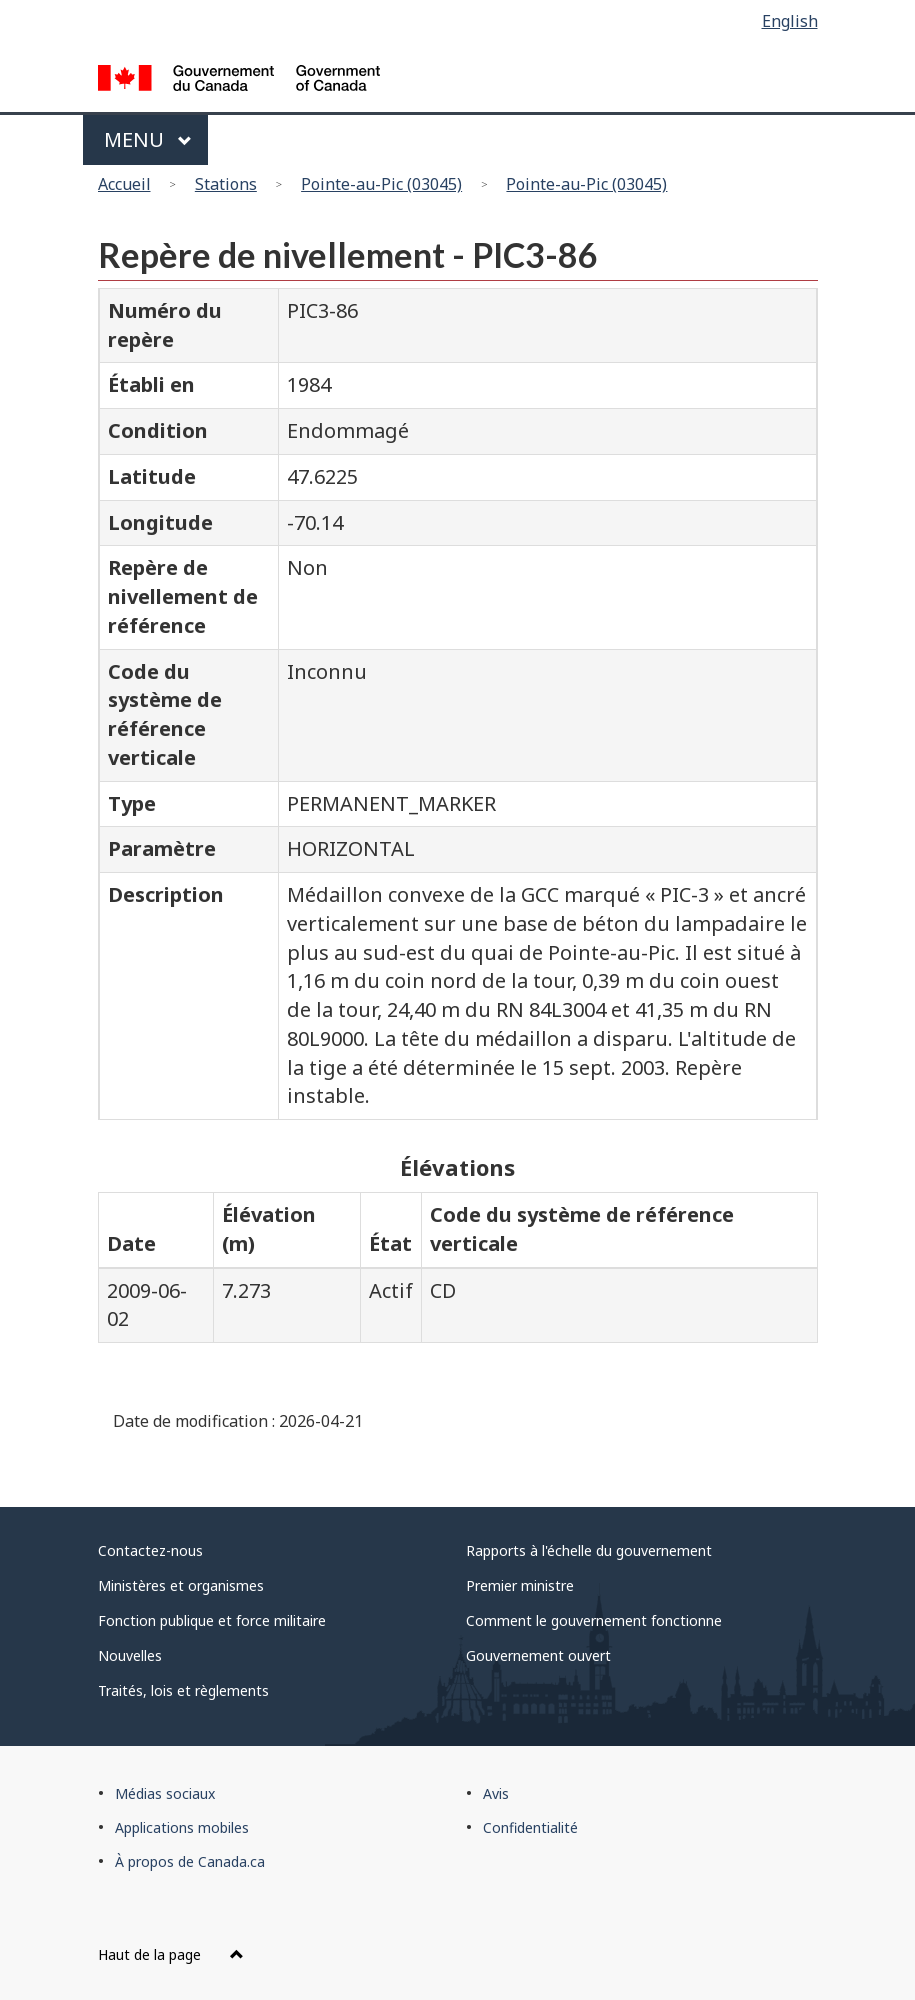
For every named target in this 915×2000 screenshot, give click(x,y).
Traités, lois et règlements (183, 1690)
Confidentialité (530, 1827)
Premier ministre (520, 1585)
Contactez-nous (150, 1550)
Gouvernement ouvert (538, 1655)
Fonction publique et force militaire (212, 1620)
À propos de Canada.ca (190, 1861)
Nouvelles (130, 1655)
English (790, 21)
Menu (148, 139)
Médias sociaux (165, 1793)
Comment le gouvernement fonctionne (594, 1620)
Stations (226, 184)
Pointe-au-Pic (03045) (381, 184)
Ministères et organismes (181, 1585)
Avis (496, 1793)
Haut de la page (171, 1954)
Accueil (124, 184)
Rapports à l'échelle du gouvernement (589, 1550)
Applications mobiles (182, 1827)
